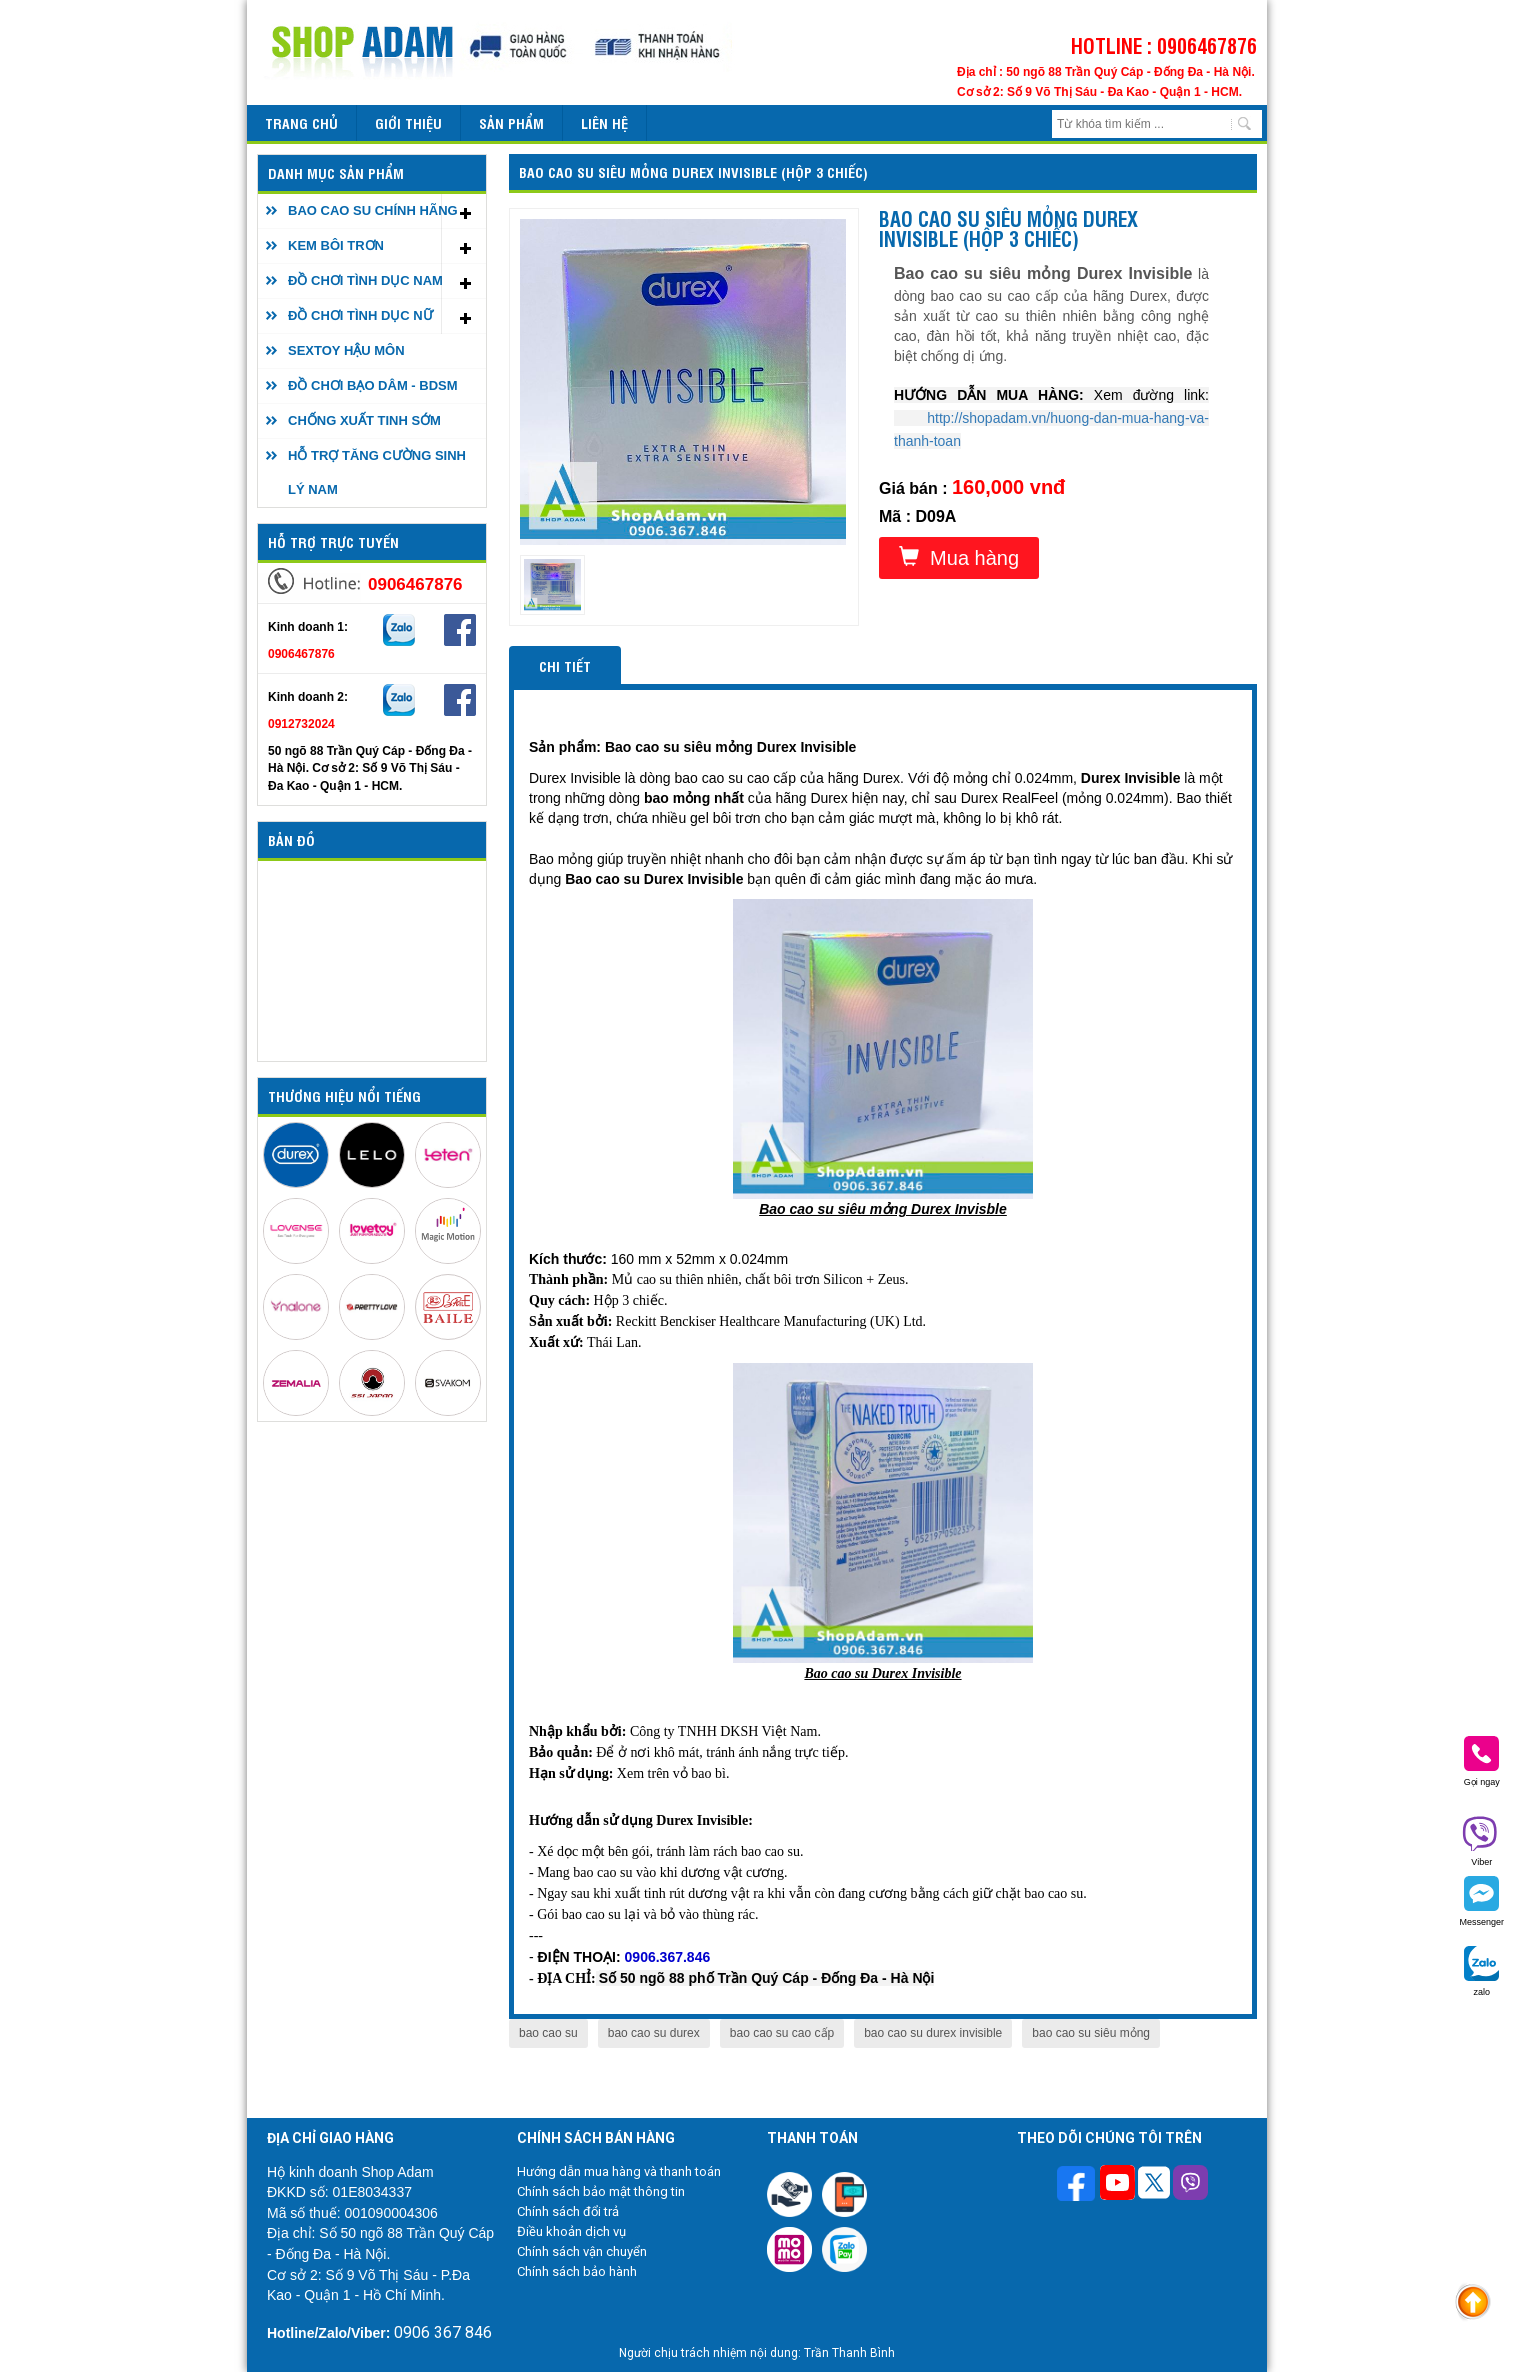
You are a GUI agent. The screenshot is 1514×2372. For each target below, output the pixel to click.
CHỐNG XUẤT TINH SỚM (364, 420)
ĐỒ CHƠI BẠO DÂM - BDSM (373, 385)
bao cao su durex (654, 2033)
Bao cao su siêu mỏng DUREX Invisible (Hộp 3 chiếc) (693, 171)
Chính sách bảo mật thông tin (601, 2191)
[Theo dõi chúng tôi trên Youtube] (1117, 2185)
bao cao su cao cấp (782, 2033)
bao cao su (548, 2033)
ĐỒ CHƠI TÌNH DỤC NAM (365, 280)
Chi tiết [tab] (565, 665)
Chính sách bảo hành (577, 2271)
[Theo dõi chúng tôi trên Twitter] (1154, 2185)
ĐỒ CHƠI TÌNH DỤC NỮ (360, 315)
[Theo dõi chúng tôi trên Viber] (1190, 2185)
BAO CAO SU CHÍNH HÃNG (373, 210)
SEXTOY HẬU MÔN (346, 350)
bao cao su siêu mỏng (1091, 2033)
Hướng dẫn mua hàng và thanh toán (619, 2171)
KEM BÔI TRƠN (336, 245)
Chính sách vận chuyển (582, 2251)
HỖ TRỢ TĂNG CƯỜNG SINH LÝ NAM (377, 472)
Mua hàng (959, 557)
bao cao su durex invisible (933, 2033)
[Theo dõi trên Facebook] (1078, 2185)
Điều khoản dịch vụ (571, 2231)
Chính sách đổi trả (568, 2211)
